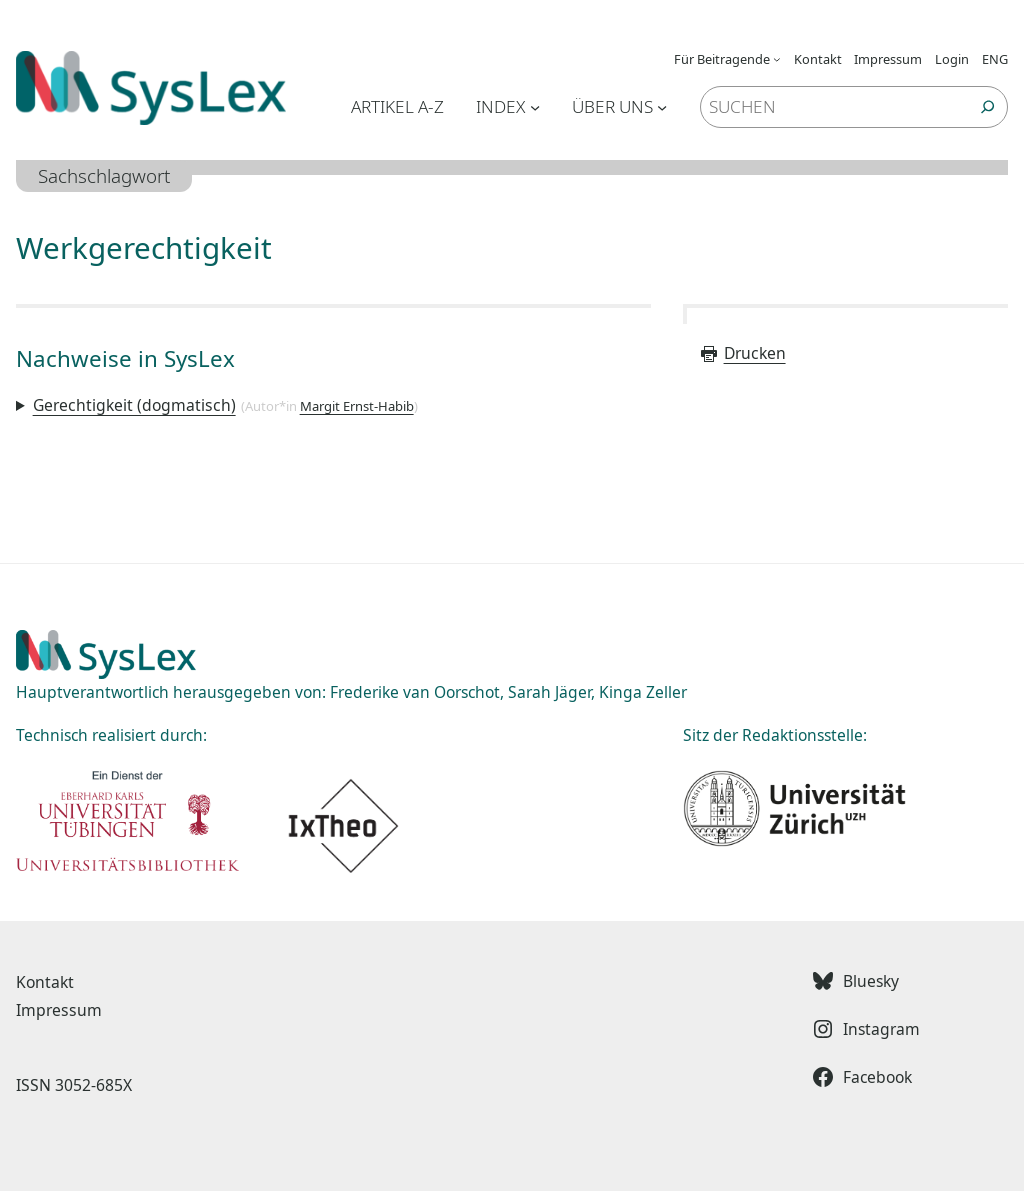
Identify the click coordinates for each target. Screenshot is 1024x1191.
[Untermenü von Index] (535, 107)
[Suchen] (988, 107)
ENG (995, 59)
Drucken (742, 353)
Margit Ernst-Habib (357, 406)
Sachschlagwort (104, 176)
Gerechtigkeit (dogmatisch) (134, 405)
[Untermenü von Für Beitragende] (777, 59)
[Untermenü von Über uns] (662, 107)
